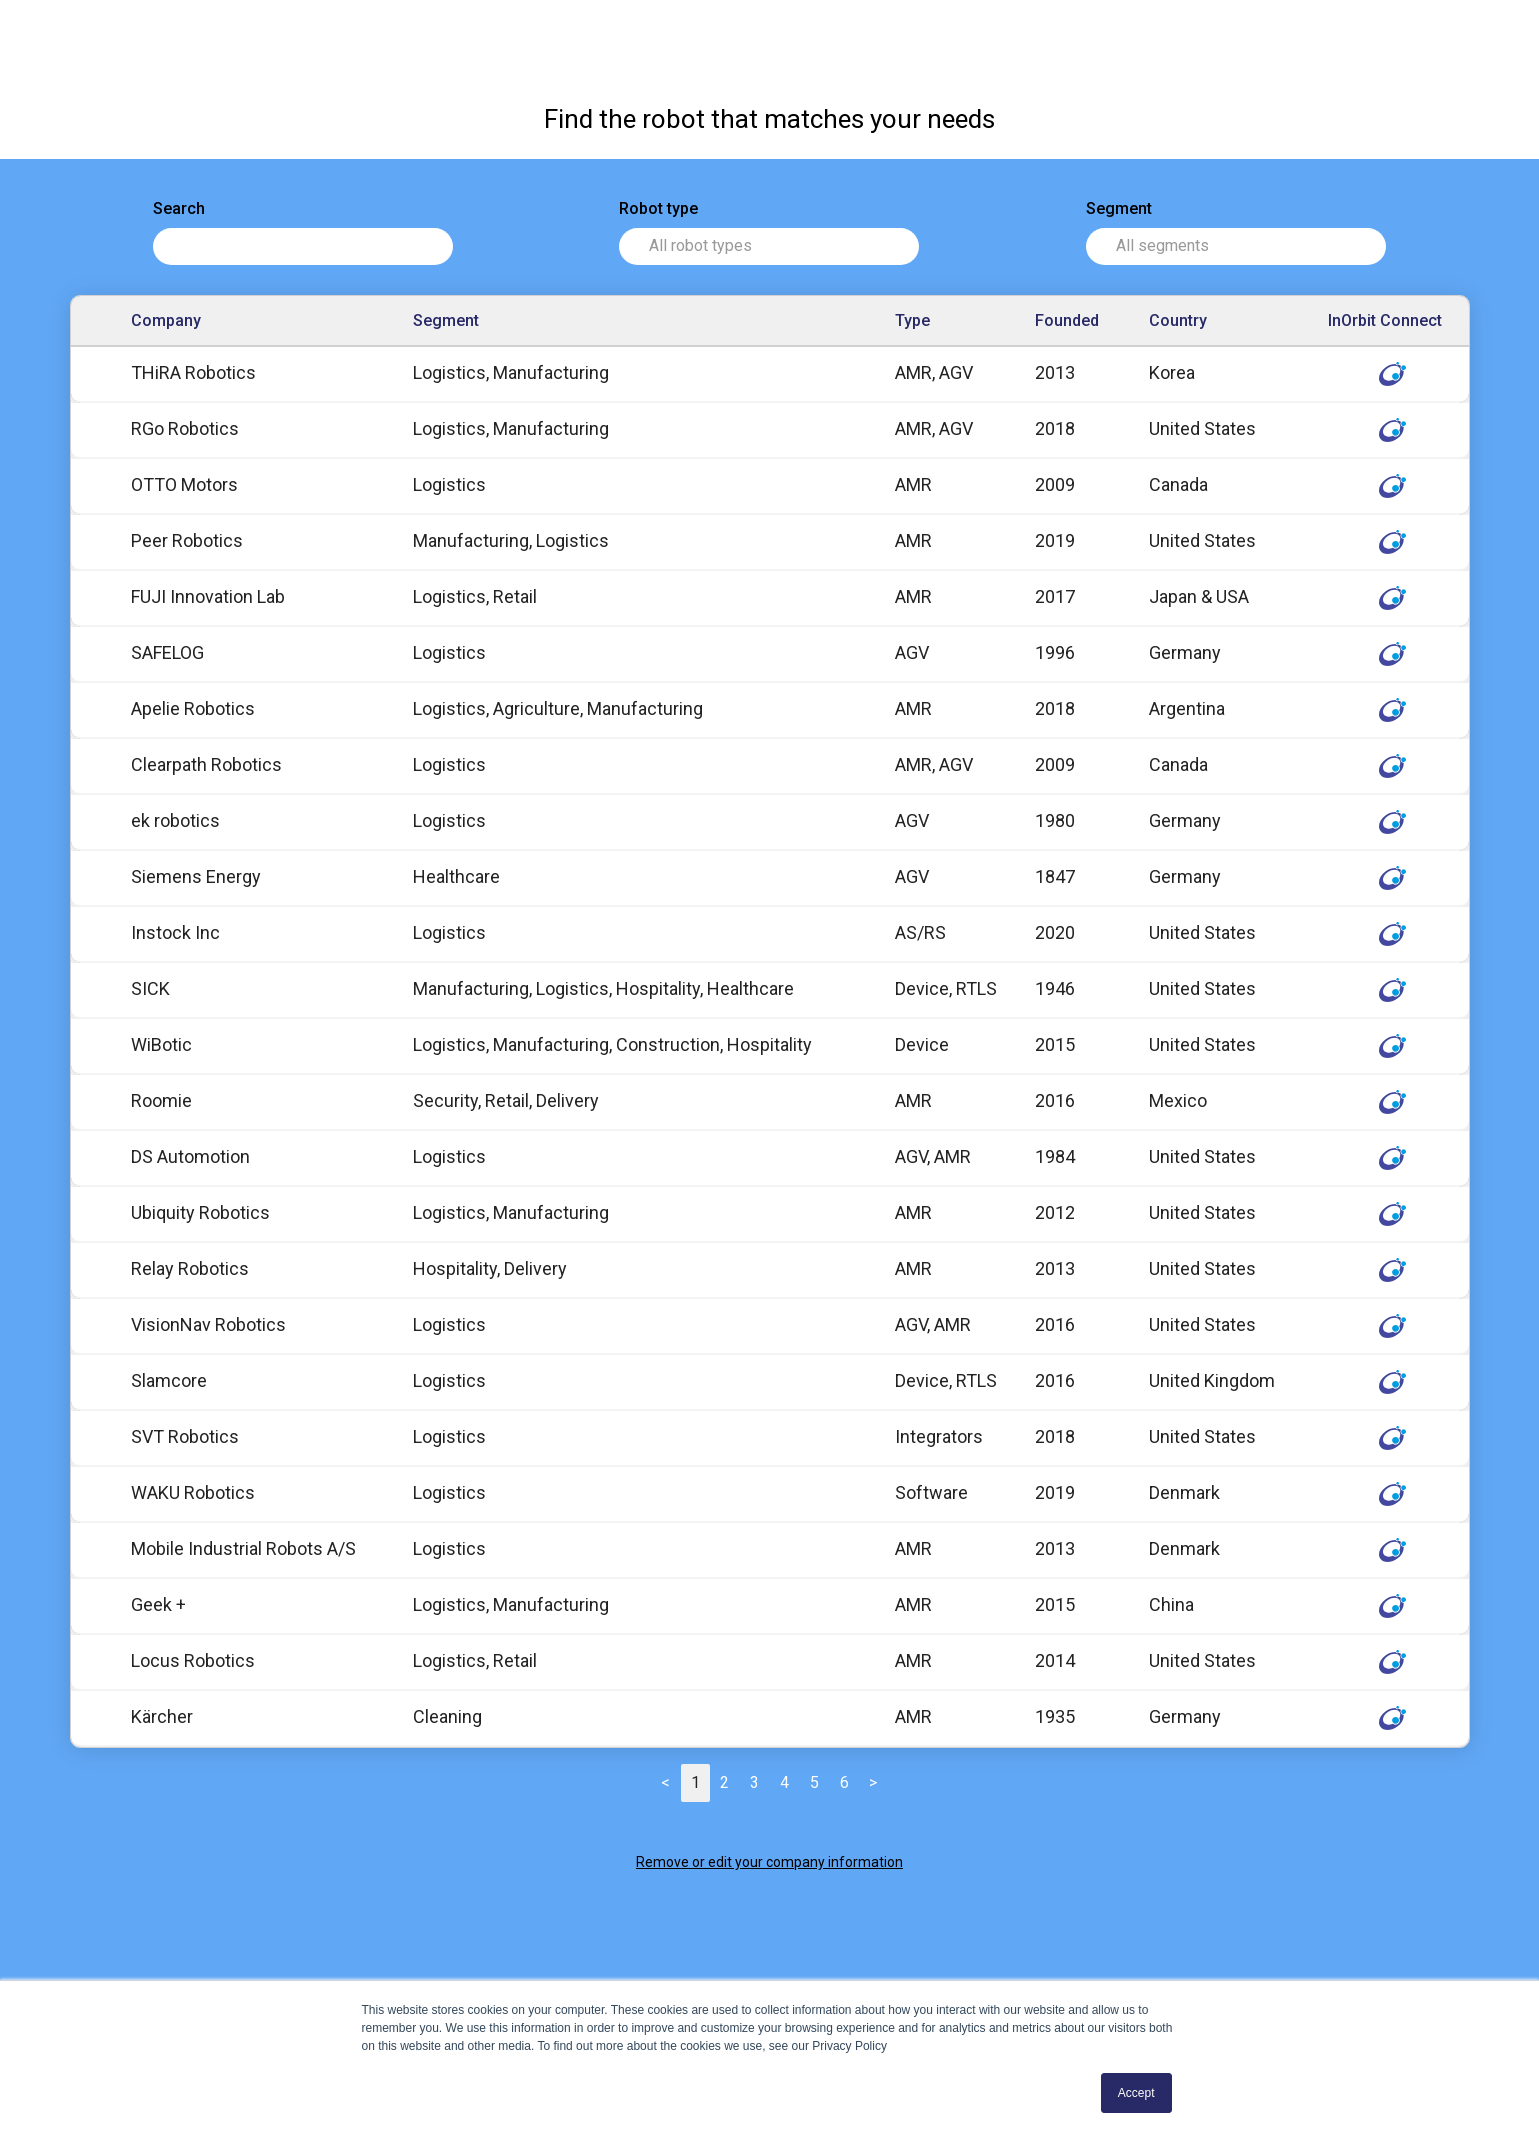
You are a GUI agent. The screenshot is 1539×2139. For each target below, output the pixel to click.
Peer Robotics (187, 540)
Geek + (158, 1604)
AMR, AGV (934, 372)
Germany (1185, 652)
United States (1202, 428)
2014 (1055, 1660)
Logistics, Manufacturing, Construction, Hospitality (612, 1044)
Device (922, 1044)
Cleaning (447, 1716)
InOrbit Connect (1272, 29)
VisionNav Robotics (208, 1324)
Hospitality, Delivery (490, 1268)
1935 (1055, 1716)
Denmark (1184, 1492)
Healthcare (456, 876)
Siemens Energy (196, 876)
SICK (150, 988)
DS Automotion (190, 1156)
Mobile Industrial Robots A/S (243, 1548)
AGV (912, 652)
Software (931, 1492)
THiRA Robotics (193, 372)
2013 (1055, 372)
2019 (1055, 540)
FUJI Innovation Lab (208, 596)
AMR (913, 484)
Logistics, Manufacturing (511, 372)
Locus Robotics (193, 1660)
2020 (1055, 932)
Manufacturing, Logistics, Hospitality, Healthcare (603, 988)
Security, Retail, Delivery (506, 1100)
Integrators (939, 1436)
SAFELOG (167, 652)
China (1171, 1604)
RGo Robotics (185, 428)
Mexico (1178, 1100)
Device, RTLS (946, 988)
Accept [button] (1136, 2093)
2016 (1055, 1100)
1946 (1055, 988)
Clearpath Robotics (206, 764)
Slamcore (169, 1380)
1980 (1055, 820)
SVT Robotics (185, 1436)
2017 (1055, 596)
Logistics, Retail (475, 596)
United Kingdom (1212, 1380)
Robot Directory (114, 30)
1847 (1055, 876)
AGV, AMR (933, 1156)
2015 (1055, 1044)
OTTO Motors (184, 484)
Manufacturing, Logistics (511, 540)
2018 (1055, 428)
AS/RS (920, 932)
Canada (1178, 484)
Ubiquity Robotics (200, 1212)
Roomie (161, 1100)
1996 (1055, 652)
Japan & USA (1199, 596)
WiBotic (161, 1044)
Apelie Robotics (193, 708)
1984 (1055, 1156)
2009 (1055, 484)
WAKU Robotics (193, 1492)
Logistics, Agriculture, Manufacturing (558, 708)
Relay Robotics (190, 1268)
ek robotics (175, 820)
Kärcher (162, 1716)
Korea (1172, 372)
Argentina (1187, 708)
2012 (1055, 1212)
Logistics (449, 484)
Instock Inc (175, 932)
